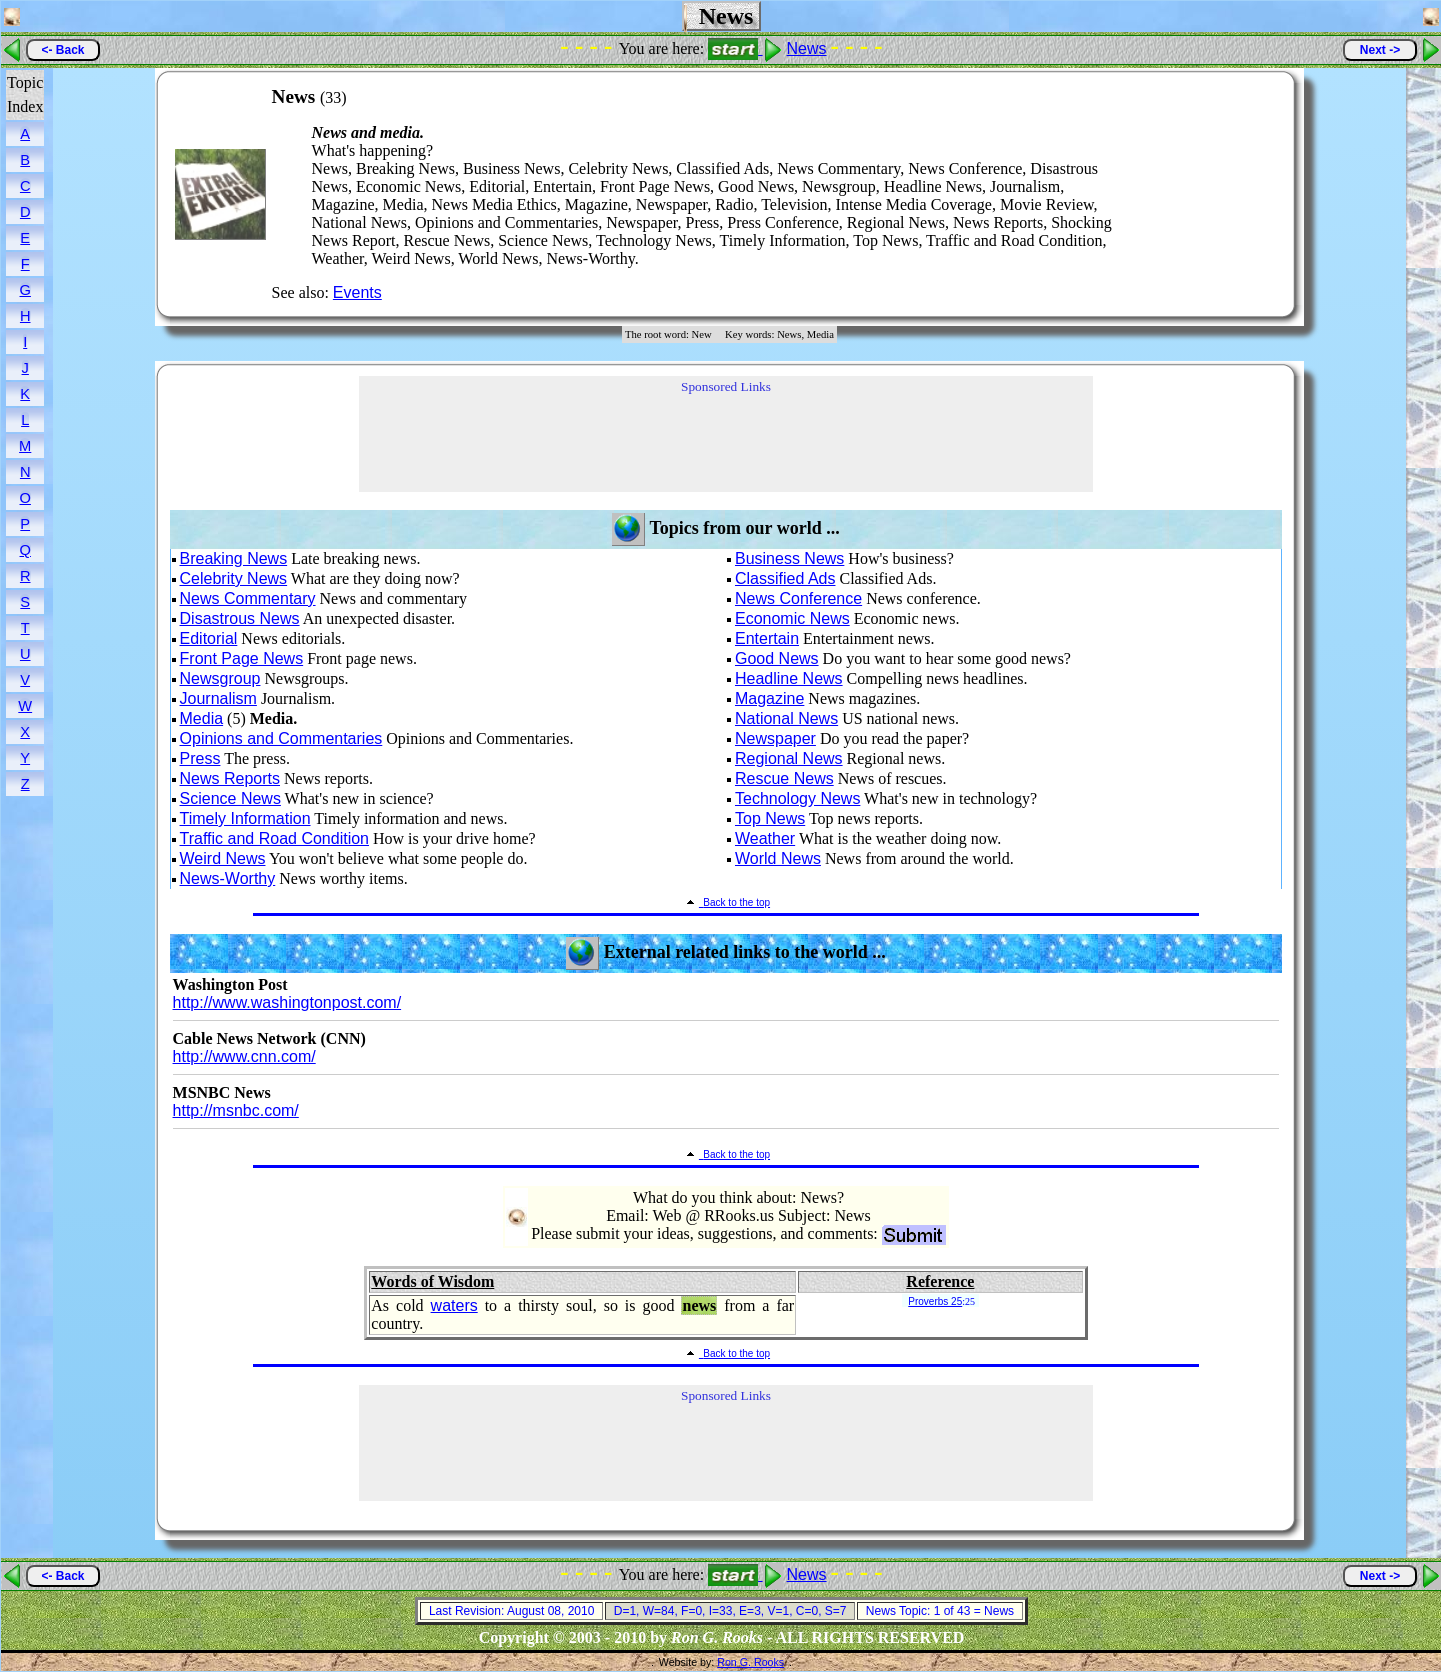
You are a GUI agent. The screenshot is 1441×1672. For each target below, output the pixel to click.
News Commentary (248, 598)
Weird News (223, 858)
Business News (789, 558)
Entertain (767, 638)
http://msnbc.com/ (236, 1110)
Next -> (1380, 50)
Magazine (769, 698)
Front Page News (242, 658)
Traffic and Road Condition (274, 838)
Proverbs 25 (935, 1301)
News (807, 48)
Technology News (797, 798)
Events (357, 292)
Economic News (792, 618)
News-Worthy (228, 878)
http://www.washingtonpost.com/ (287, 1002)
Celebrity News (234, 578)
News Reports (230, 778)
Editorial (209, 638)
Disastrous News (240, 618)
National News (786, 718)
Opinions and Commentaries (281, 738)
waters (454, 1305)
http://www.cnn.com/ (244, 1056)
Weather (765, 838)
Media (202, 718)
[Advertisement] (1219, 194)
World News (778, 858)
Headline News (789, 678)
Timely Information (245, 818)
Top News (770, 818)
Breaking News (234, 558)
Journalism (218, 698)
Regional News (789, 758)
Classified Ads (785, 578)
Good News (777, 658)
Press (200, 758)
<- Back (62, 50)
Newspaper (775, 738)
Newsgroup (220, 678)
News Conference (798, 598)
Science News (230, 798)
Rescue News (784, 778)
